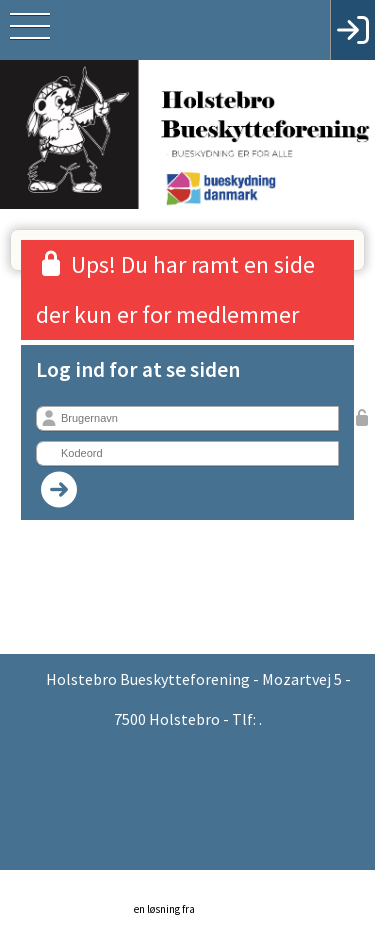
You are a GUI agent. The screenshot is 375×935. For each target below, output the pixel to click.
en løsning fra (192, 898)
